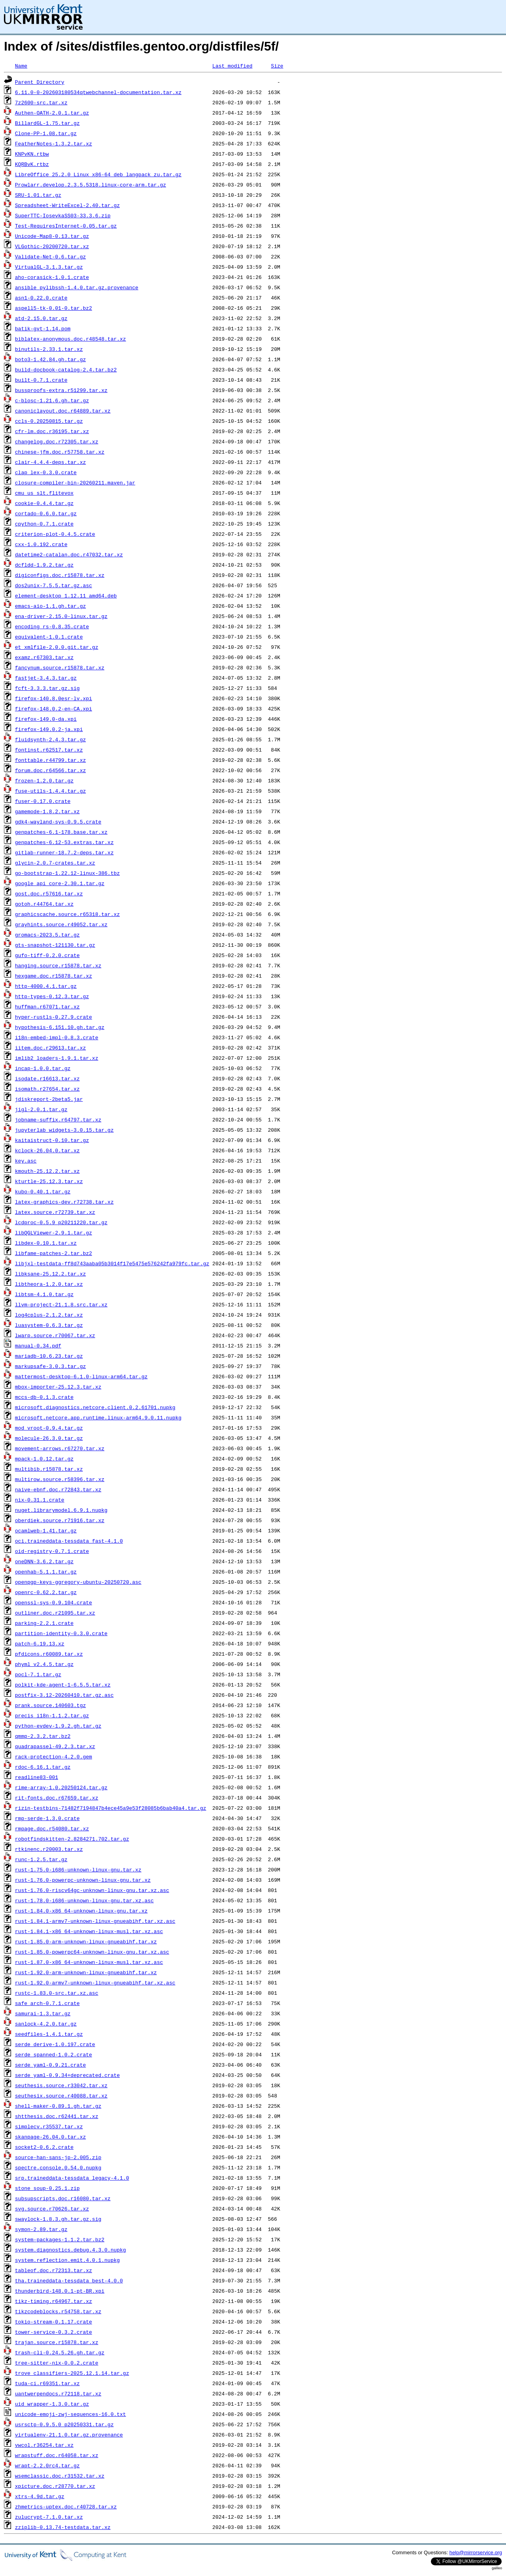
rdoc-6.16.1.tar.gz (42, 1766)
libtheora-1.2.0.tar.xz (49, 1283)
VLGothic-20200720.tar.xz (52, 246)
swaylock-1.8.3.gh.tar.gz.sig (58, 2218)
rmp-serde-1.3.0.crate (47, 1818)
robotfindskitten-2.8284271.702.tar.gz (72, 1838)
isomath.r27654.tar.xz (47, 1088)
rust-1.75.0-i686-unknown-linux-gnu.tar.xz (78, 1869)
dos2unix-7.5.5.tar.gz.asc (53, 585)
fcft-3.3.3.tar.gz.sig (47, 688)
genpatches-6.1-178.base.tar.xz (61, 831)
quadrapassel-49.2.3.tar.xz (55, 1746)
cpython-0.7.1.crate (44, 523)
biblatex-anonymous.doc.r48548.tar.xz (70, 338)
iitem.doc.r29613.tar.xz (50, 1047)
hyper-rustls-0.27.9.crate (53, 1016)
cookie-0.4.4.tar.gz (44, 503)
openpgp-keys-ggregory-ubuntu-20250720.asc (78, 1581)
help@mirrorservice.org (475, 2552)
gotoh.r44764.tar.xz (44, 903)
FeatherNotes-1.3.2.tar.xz (53, 143)
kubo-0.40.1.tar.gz (42, 1191)
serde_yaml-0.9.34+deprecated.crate (67, 2075)
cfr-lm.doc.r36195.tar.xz (52, 431)
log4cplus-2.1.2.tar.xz (49, 1314)
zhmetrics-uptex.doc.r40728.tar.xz (66, 2506)
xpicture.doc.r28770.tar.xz (55, 2485)
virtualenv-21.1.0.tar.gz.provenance (69, 2434)
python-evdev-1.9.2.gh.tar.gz (58, 1725)
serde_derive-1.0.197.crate (55, 2044)
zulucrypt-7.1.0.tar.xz (49, 2516)
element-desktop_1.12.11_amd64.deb (66, 595)
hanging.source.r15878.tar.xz (58, 965)
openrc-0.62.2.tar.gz (46, 1592)
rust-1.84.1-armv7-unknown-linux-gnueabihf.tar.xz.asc (95, 1920)
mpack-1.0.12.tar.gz (44, 1458)
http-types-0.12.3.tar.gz (52, 996)
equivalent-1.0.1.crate (49, 636)
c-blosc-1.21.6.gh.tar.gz (52, 400)
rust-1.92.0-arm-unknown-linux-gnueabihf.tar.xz (86, 1972)
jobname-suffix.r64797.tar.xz (58, 1119)
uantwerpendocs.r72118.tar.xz (58, 2393)
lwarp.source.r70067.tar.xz (55, 1335)
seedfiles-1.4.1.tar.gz (49, 2033)
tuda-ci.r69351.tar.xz (47, 2383)
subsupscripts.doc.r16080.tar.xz (63, 2198)
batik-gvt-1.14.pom (42, 328)
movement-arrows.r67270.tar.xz (59, 1448)
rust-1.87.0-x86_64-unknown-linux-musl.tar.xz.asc (89, 1961)
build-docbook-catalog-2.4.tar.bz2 (66, 369)
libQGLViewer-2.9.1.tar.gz (53, 1232)
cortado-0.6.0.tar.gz (46, 513)
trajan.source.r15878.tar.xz (56, 2342)
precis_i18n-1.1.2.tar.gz (52, 1715)
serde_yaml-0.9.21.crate (50, 2064)
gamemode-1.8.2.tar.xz (47, 811)
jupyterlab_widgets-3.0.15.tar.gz (64, 1129)
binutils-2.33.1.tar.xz (49, 348)
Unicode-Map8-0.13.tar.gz (52, 235)
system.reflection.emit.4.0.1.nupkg (67, 2259)
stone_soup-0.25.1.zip (47, 2188)
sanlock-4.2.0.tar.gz (46, 2023)
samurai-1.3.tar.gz (42, 2013)
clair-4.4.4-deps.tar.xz (50, 461)
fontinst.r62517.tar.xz (49, 749)
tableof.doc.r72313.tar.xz (53, 2270)
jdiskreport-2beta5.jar (49, 1098)
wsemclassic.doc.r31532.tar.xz (59, 2475)
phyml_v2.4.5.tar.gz (44, 1664)
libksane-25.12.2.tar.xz (50, 1273)
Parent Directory (39, 81)
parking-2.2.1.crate (44, 1622)
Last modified (232, 65)
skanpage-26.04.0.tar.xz (50, 2136)
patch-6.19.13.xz (39, 1643)
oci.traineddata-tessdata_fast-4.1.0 (69, 1540)
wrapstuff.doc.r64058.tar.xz (56, 2455)
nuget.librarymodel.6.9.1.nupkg (61, 1509)
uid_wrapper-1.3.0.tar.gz (52, 2403)
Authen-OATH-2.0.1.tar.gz (52, 112)
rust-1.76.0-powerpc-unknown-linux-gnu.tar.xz (83, 1879)
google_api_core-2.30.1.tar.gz (59, 883)
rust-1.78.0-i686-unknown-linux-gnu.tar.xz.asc (84, 1900)
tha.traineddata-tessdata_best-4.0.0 (69, 2280)
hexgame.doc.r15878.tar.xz (53, 975)
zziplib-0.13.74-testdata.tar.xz (63, 2527)
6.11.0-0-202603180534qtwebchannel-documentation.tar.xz (98, 92)
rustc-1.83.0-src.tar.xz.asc (56, 1992)
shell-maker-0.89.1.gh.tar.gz (58, 2105)
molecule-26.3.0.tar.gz (49, 1438)
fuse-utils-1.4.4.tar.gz (50, 790)
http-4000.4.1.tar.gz (46, 985)
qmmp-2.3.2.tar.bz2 (42, 1735)
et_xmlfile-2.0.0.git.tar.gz (56, 646)
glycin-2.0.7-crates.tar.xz (55, 862)
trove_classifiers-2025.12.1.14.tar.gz (72, 2372)
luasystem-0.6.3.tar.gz (49, 1325)
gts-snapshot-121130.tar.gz (55, 944)
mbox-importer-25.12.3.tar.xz (58, 1386)
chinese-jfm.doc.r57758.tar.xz (59, 451)
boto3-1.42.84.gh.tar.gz (50, 359)
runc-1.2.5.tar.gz (41, 1859)
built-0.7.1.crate (41, 379)
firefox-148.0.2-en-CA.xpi (53, 708)
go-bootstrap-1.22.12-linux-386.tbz (67, 872)
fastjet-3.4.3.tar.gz (46, 677)
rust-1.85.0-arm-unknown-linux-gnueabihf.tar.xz (86, 1941)
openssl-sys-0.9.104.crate (53, 1602)
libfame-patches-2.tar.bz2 (53, 1253)
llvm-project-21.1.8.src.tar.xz (61, 1304)
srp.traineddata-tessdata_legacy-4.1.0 (72, 2177)
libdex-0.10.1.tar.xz (46, 1242)
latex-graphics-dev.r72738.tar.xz (64, 1201)
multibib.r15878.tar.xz (49, 1468)
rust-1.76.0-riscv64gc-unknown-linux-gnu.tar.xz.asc (92, 1890)
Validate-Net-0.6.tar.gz (50, 256)
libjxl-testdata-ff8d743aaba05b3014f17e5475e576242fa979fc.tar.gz (112, 1263)
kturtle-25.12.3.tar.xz (49, 1181)
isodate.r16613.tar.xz (47, 1078)
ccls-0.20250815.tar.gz (49, 420)
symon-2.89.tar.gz (41, 2229)
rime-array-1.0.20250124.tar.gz (61, 1787)
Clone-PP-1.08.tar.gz (46, 133)
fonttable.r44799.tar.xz (50, 759)
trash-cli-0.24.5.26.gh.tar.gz (59, 2352)
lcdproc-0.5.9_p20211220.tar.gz (61, 1222)
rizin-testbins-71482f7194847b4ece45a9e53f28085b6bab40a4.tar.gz (110, 1807)
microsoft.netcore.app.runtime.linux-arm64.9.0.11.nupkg (98, 1417)
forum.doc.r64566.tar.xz (50, 770)
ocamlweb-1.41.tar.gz (46, 1530)
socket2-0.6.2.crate (44, 2146)
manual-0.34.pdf (38, 1345)
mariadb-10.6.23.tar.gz (49, 1355)
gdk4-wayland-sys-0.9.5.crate (58, 821)
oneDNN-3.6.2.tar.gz (44, 1561)
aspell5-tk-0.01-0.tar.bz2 (53, 307)
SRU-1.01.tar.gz (38, 194)
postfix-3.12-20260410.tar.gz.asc (64, 1694)
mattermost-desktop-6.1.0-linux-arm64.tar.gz (81, 1376)
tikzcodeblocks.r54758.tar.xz (58, 2311)
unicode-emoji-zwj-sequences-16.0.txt (70, 2414)
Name (21, 65)
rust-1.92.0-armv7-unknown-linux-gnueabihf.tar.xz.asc (95, 1982)
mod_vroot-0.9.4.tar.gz (49, 1427)
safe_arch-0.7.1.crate (47, 2003)
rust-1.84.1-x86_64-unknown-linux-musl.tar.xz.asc (89, 1931)
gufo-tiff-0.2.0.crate (47, 955)
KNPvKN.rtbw (32, 153)
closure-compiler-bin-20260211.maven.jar (75, 482)
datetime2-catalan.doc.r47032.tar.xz (69, 554)
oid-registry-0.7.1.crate (52, 1551)
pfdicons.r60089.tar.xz (49, 1653)
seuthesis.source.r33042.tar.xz (61, 2085)
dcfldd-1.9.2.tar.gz (44, 564)
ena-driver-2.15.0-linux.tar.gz (61, 616)
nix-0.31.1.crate (39, 1499)
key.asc (26, 1160)
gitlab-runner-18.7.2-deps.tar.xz (64, 852)
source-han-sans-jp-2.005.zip (58, 2157)
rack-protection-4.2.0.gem (53, 1756)
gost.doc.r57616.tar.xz (49, 893)
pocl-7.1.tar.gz (38, 1674)
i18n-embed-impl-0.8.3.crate (56, 1037)
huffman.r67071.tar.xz (47, 1006)
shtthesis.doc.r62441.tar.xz (56, 2116)
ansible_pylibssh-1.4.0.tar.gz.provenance (76, 287)
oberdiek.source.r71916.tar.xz (59, 1520)
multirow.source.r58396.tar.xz (59, 1479)
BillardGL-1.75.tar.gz (47, 122)
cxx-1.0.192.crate (41, 544)
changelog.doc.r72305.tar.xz (56, 441)
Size (277, 65)
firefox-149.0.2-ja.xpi (49, 729)
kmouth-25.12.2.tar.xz (47, 1170)
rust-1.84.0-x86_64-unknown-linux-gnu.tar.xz (81, 1910)
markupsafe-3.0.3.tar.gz (50, 1366)
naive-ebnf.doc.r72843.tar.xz (58, 1489)
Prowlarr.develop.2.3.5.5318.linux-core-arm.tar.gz (90, 184)
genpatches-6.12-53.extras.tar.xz (64, 842)
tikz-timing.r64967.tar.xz (53, 2301)
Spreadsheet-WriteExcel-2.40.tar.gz (67, 205)
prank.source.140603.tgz (50, 1705)
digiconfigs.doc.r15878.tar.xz (59, 575)
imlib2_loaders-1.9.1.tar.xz (56, 1057)
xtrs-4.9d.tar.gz (39, 2496)
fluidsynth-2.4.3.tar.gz (50, 739)
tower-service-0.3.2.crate (53, 2331)
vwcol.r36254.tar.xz (44, 2444)
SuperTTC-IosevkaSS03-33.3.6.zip (63, 215)
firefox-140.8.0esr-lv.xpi (53, 698)
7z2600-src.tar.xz (41, 102)
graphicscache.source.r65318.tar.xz (67, 914)
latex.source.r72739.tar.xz (55, 1211)
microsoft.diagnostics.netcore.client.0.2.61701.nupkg (95, 1407)
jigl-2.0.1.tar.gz (41, 1109)
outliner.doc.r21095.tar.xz (55, 1612)
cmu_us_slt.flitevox (44, 492)
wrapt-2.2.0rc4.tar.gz (47, 2465)
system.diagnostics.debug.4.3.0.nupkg (70, 2249)
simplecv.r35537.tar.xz (49, 2126)
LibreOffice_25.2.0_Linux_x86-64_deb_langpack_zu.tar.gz (98, 174)
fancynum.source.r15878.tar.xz (59, 667)
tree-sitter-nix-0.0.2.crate (56, 2362)
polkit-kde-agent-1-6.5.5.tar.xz (63, 1684)
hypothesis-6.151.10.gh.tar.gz (59, 1027)
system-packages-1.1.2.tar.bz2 (59, 2239)
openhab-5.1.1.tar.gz (46, 1571)
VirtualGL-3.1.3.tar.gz (49, 266)
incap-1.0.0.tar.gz (42, 1068)
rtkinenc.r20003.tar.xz (49, 1848)
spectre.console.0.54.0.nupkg (58, 2167)
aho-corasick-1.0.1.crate (52, 277)
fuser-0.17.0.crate (42, 801)
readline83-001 (36, 1777)
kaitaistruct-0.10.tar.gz (52, 1140)
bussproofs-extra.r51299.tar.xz (61, 390)
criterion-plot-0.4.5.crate (55, 533)
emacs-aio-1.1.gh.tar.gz (50, 605)
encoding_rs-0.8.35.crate (52, 626)
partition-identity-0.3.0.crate (61, 1633)
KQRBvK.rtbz (32, 164)
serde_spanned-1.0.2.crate (53, 2054)
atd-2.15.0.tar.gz (41, 318)
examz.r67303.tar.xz (44, 657)
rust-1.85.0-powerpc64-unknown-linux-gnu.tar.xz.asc (92, 1951)
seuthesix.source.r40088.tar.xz (61, 2095)
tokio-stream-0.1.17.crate (53, 2321)
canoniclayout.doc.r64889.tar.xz (63, 410)
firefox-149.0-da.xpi (46, 718)
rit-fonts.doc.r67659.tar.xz (56, 1797)
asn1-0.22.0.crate (41, 297)
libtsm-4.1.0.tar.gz (44, 1294)
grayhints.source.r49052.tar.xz (61, 924)
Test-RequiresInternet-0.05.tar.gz (66, 225)
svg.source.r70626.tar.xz (52, 2208)
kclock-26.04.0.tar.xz (47, 1150)
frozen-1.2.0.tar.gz (44, 780)
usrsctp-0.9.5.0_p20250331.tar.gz (64, 2424)
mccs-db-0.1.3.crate (44, 1396)
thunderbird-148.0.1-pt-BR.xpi (59, 2290)
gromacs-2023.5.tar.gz (47, 934)
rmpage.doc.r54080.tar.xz (52, 1828)
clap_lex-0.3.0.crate (46, 472)
